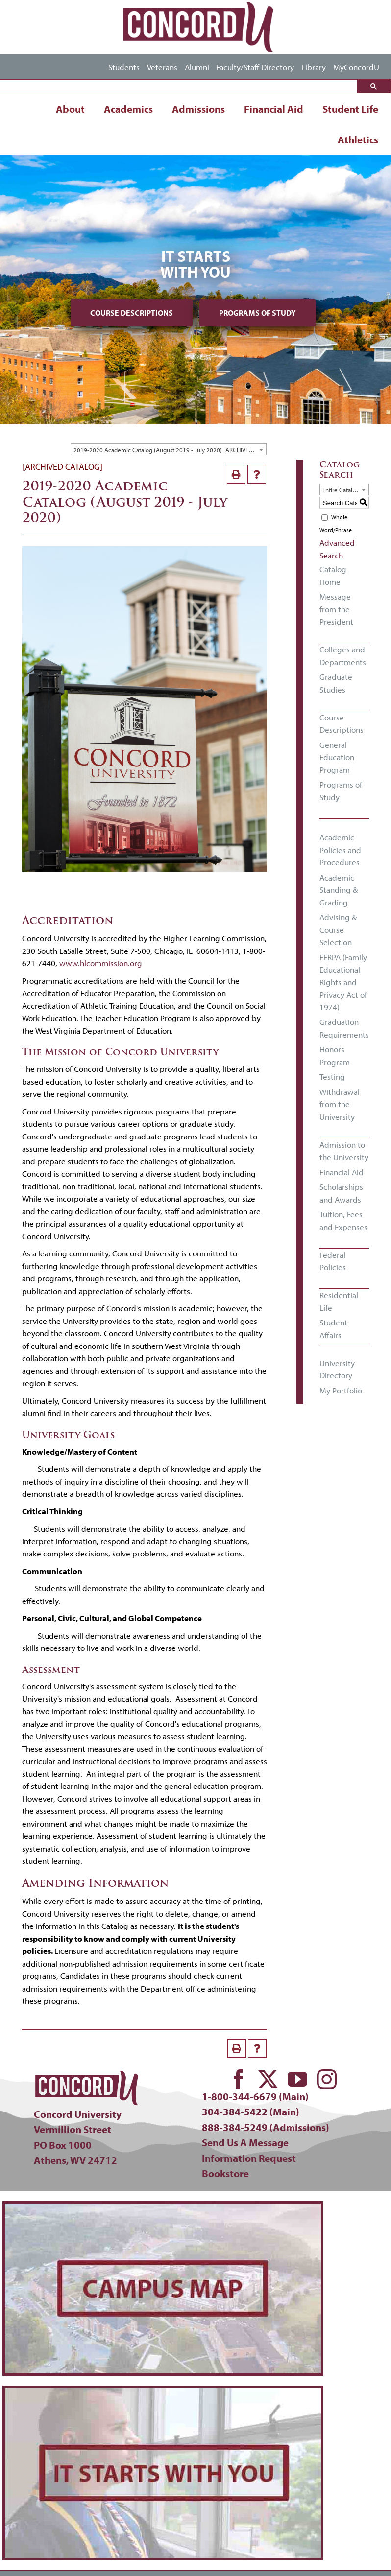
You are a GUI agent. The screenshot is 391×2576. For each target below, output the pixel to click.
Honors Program (334, 1055)
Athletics (358, 139)
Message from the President (336, 609)
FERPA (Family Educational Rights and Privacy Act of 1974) (343, 982)
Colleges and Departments (342, 655)
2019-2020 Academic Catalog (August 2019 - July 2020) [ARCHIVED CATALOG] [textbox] (169, 450)
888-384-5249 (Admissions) (265, 2127)
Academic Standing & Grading (338, 889)
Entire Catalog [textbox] (340, 490)
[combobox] (169, 449)
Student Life (350, 108)
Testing (332, 1076)
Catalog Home (332, 575)
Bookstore (225, 2173)
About (70, 108)
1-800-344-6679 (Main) (255, 2096)
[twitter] (268, 2079)
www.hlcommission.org (100, 963)
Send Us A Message (245, 2142)
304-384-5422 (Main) (250, 2111)
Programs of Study (257, 313)
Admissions (198, 108)
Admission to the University (343, 1150)
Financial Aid (273, 108)
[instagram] (327, 2079)
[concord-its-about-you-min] (163, 2392)
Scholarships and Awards (341, 1193)
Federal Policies (332, 1261)
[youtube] (297, 2079)
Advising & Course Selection (338, 929)
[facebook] (238, 2079)
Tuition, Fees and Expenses (343, 1220)
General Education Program (336, 757)
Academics (128, 108)
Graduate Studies (335, 683)
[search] (181, 87)
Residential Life (338, 1301)
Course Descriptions (131, 313)
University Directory (337, 1369)
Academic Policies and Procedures (340, 849)
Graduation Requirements (344, 1028)
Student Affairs (333, 1328)
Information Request (249, 2158)
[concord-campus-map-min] (163, 2208)
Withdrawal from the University (339, 1104)
